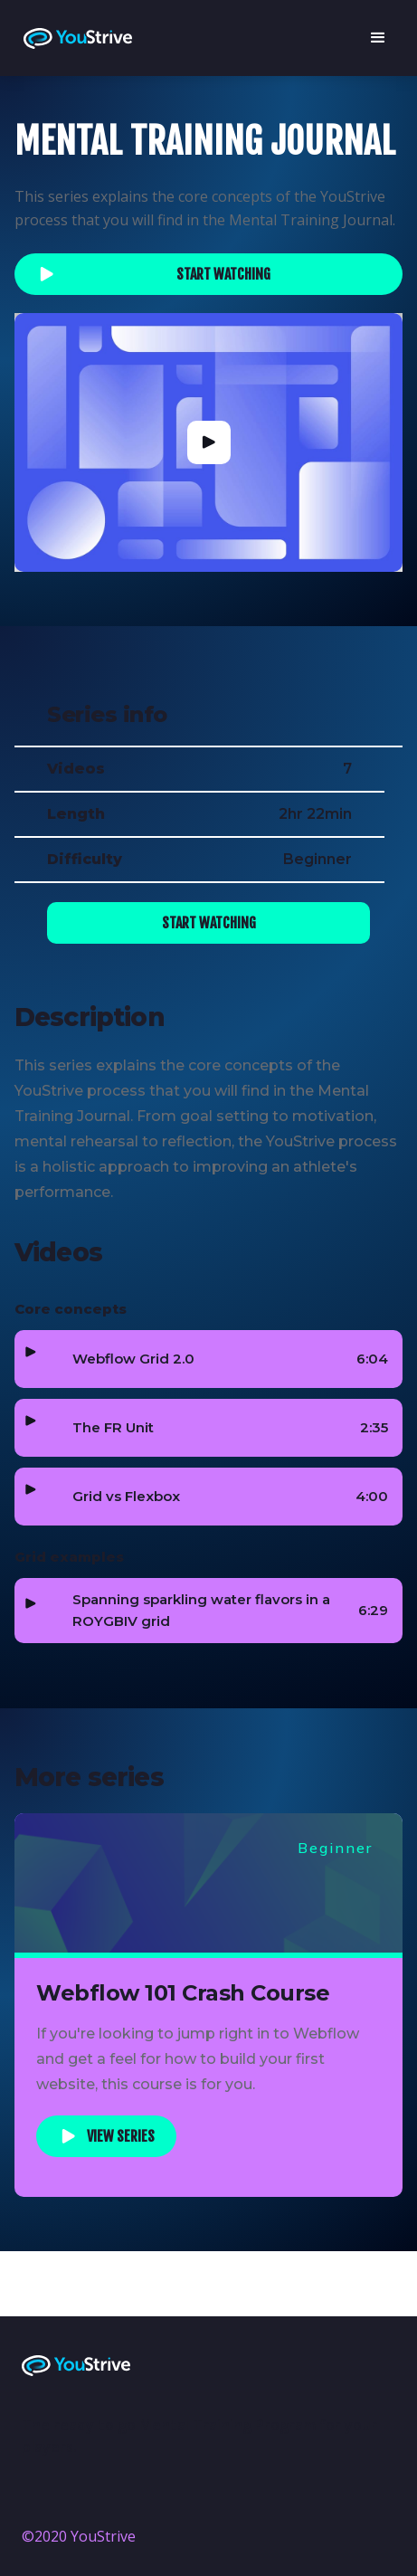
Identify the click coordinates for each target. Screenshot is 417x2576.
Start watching (223, 274)
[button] (376, 38)
